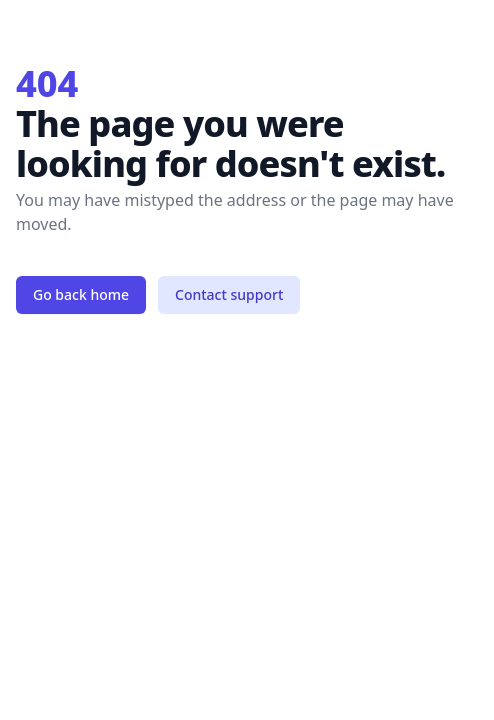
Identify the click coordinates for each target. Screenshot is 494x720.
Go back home (81, 294)
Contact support (229, 294)
